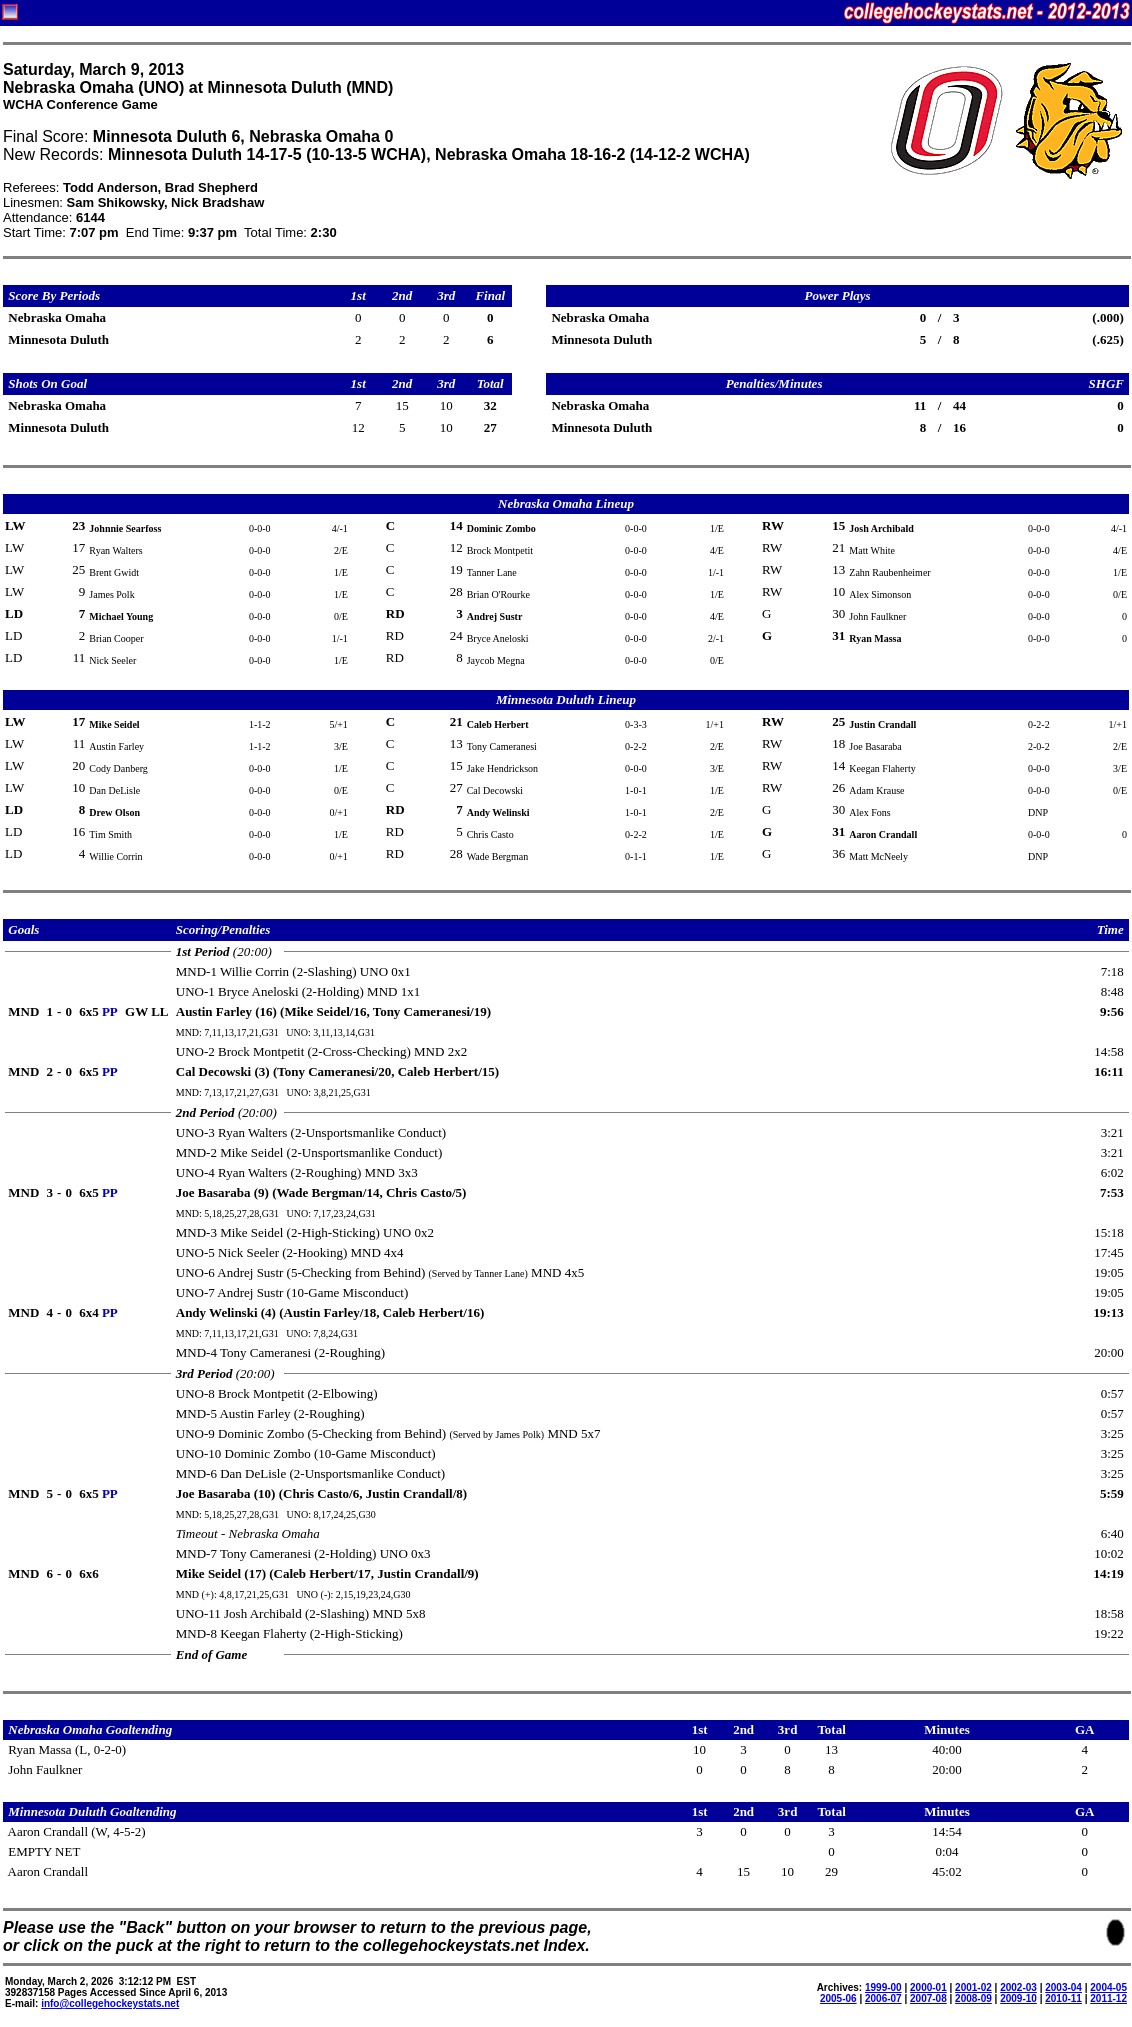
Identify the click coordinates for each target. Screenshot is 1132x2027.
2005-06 (838, 1998)
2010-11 (1063, 1998)
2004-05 (1108, 1987)
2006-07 (883, 1998)
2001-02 (973, 1987)
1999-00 (883, 1987)
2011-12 (1108, 1998)
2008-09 (973, 1998)
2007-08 (928, 1998)
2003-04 (1063, 1987)
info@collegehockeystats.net (110, 2003)
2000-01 (928, 1987)
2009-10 (1018, 1998)
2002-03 (1018, 1987)
